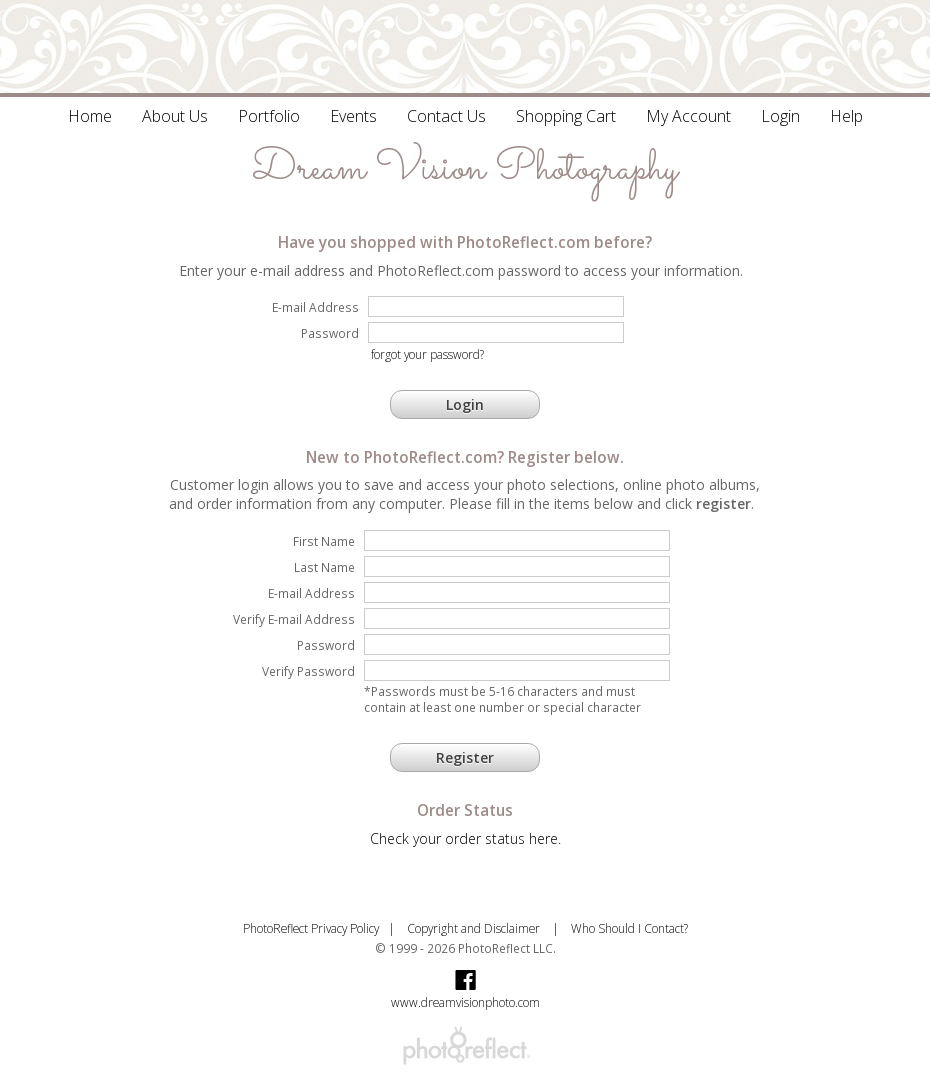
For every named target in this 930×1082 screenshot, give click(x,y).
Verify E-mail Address (294, 619)
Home (90, 116)
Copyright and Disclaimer (475, 928)
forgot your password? (427, 354)
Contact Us (446, 116)
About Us (175, 116)
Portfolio (269, 116)
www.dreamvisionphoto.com (465, 1002)
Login (780, 116)
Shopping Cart (566, 116)
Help (846, 116)
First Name (324, 541)
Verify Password (308, 671)
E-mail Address (311, 593)
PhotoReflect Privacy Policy (311, 928)
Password (326, 645)
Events (353, 116)
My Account (688, 116)
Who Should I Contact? (629, 928)
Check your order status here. (465, 838)
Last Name (324, 567)
